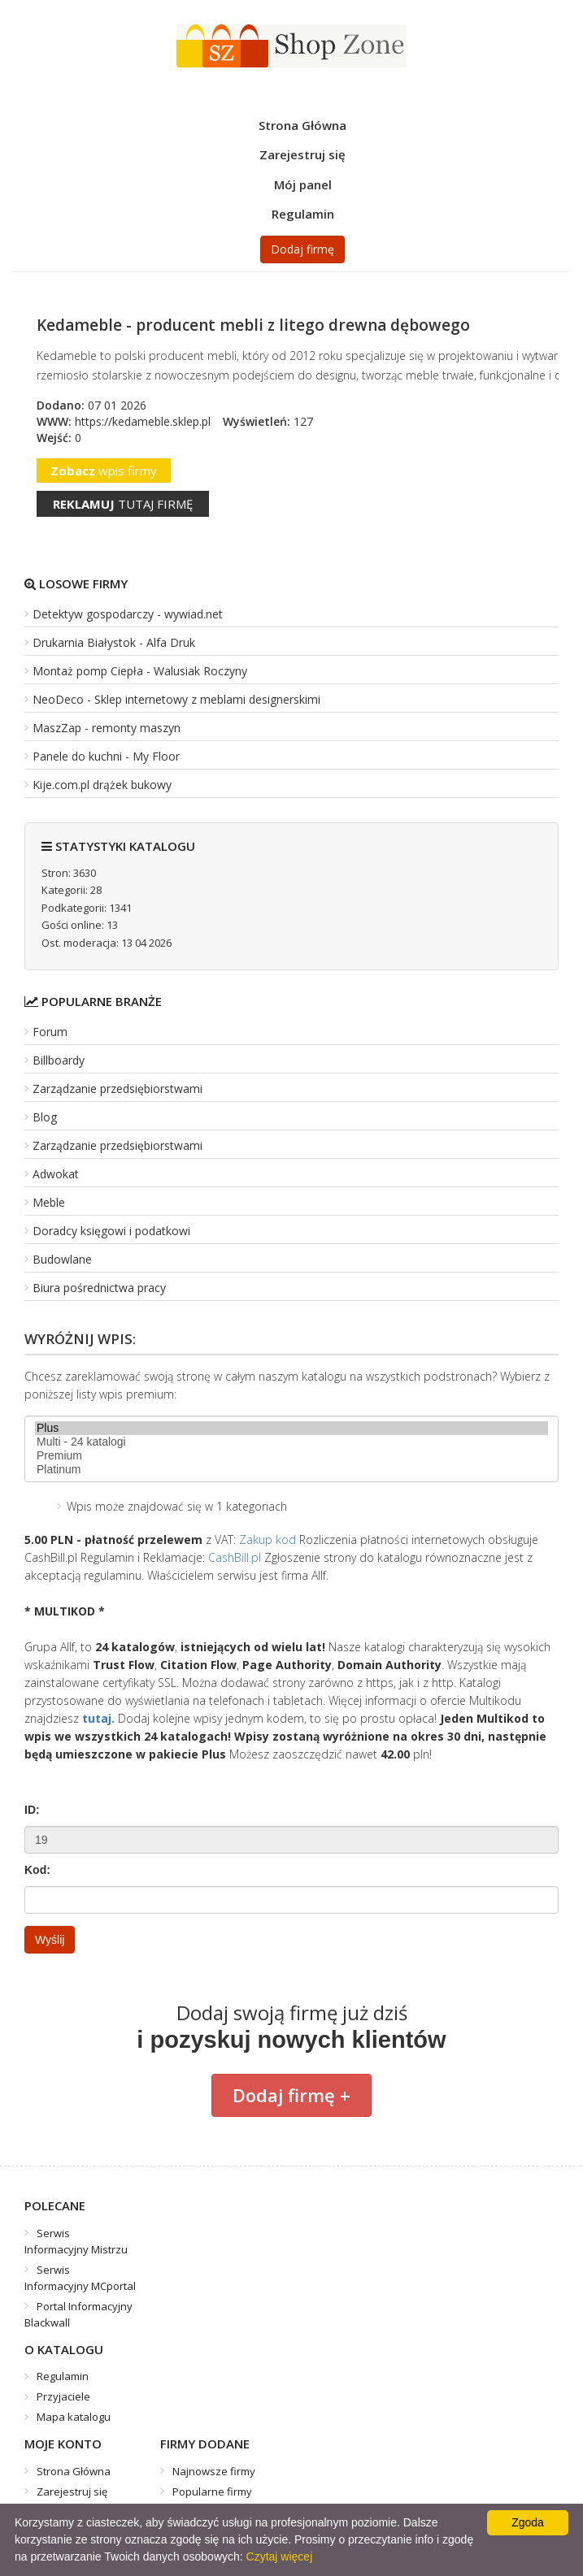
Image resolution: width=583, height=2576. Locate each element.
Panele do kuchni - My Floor (106, 756)
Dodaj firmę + (291, 2095)
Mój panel (303, 184)
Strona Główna (302, 125)
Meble (49, 1202)
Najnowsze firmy (213, 2471)
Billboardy (59, 1060)
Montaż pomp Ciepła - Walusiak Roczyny (140, 671)
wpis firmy (103, 470)
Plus (291, 1428)
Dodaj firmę (302, 249)
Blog (45, 1117)
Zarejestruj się (302, 154)
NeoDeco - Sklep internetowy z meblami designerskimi (176, 699)
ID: (32, 1809)
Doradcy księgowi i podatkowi (111, 1230)
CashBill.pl (234, 1557)
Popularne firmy (212, 2491)
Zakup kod (267, 1539)
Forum (50, 1031)
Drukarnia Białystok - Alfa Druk (114, 642)
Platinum (291, 1470)
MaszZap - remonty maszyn (107, 727)
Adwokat (56, 1174)
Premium (291, 1456)
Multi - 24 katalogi (291, 1442)
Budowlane (62, 1259)
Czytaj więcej (279, 2556)
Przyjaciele (63, 2396)
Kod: (37, 1869)
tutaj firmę (123, 504)
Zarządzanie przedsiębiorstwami (117, 1088)
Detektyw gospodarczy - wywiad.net (128, 614)
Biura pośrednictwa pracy (99, 1287)
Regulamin (303, 214)
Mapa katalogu (74, 2416)
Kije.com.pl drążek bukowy (102, 784)
